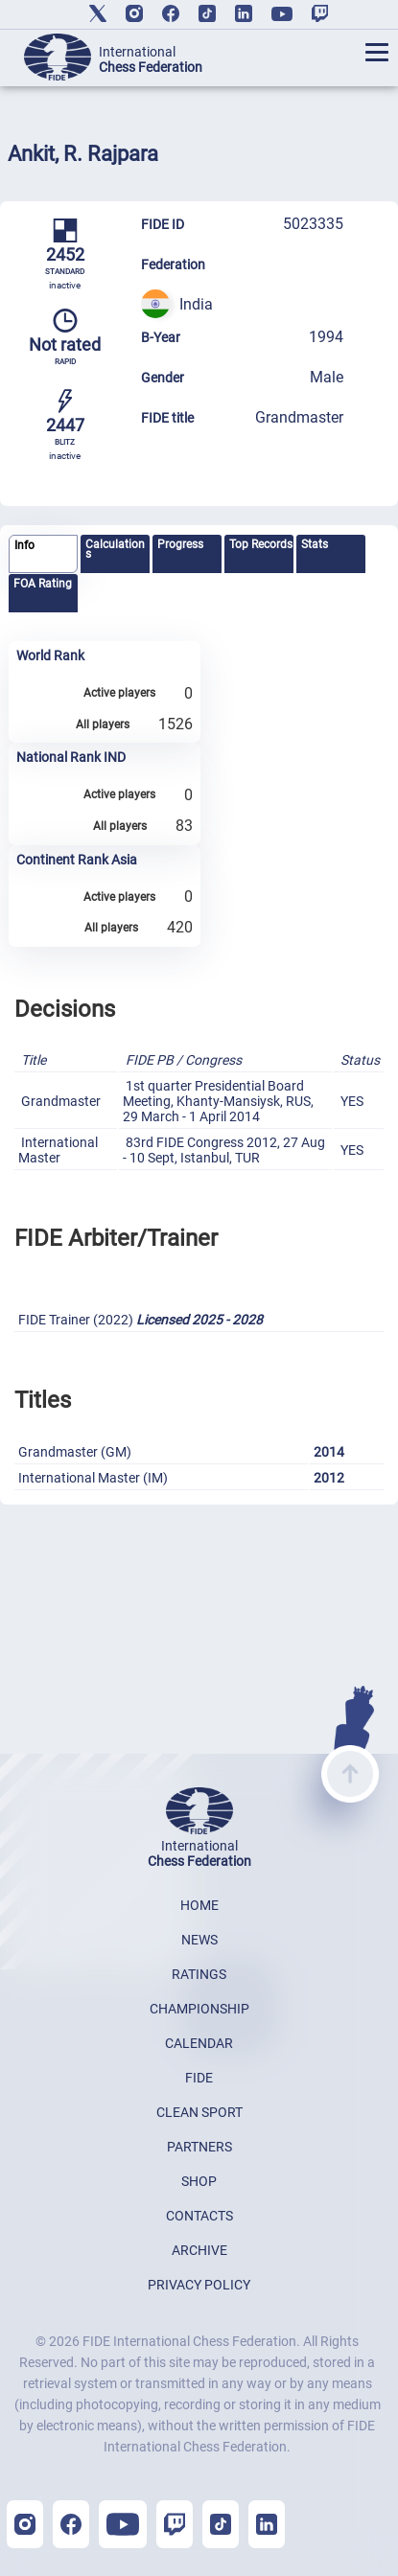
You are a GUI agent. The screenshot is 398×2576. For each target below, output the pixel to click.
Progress (180, 544)
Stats (314, 544)
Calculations (115, 549)
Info (24, 545)
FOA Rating (42, 583)
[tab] (43, 554)
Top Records (261, 544)
